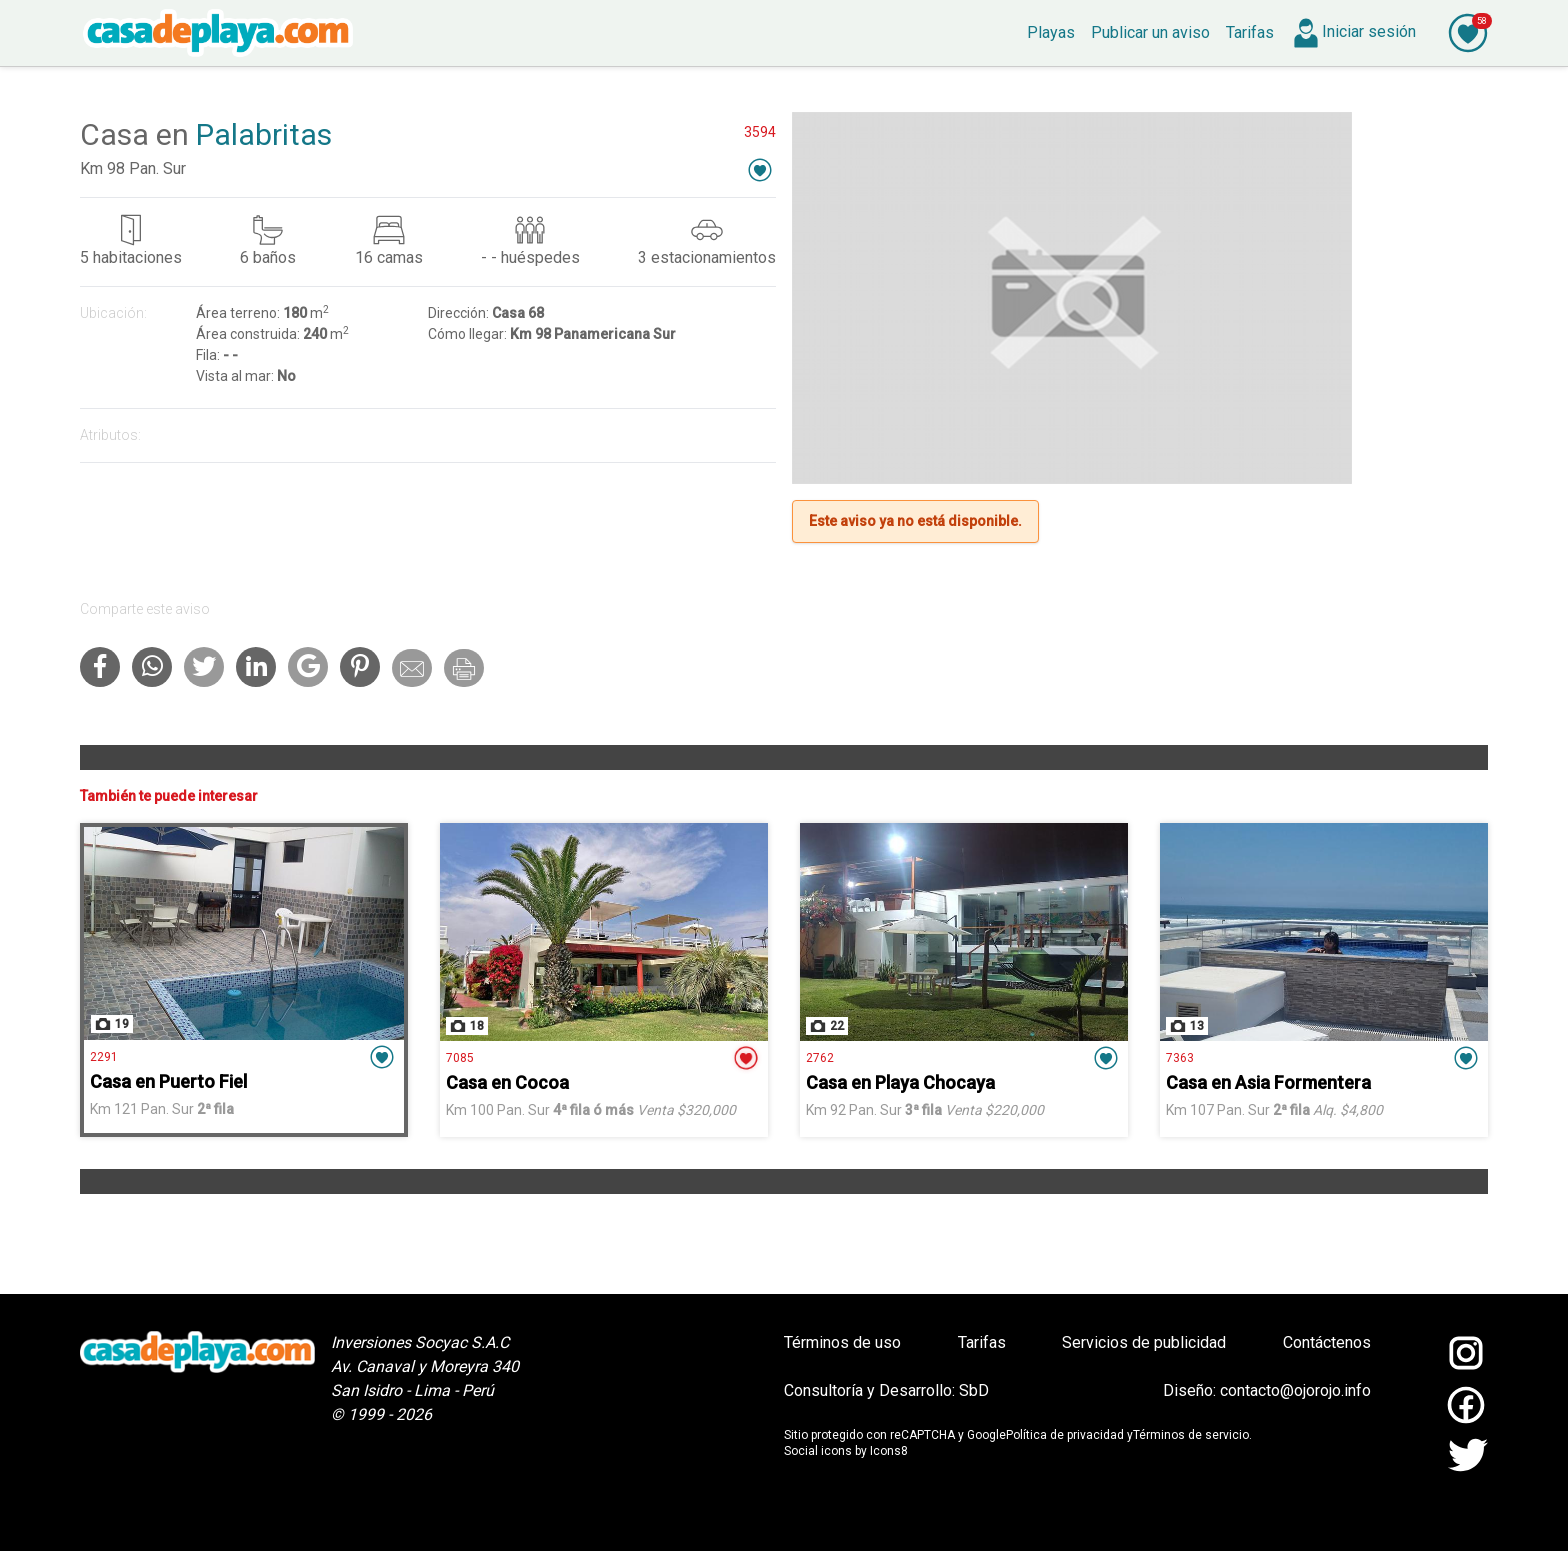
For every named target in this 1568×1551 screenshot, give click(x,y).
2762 (820, 1058)
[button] (760, 169)
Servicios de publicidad (1144, 1342)
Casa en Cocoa (507, 1082)
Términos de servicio (1191, 1435)
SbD (974, 1390)
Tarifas (982, 1342)
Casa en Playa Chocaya (900, 1082)
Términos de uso (842, 1342)
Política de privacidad (1065, 1435)
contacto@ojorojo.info (1295, 1390)
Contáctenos (1327, 1342)
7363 (1180, 1058)
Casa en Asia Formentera (1268, 1082)
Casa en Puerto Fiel (168, 1081)
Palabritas (264, 134)
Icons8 (889, 1451)
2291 (104, 1057)
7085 (460, 1058)
